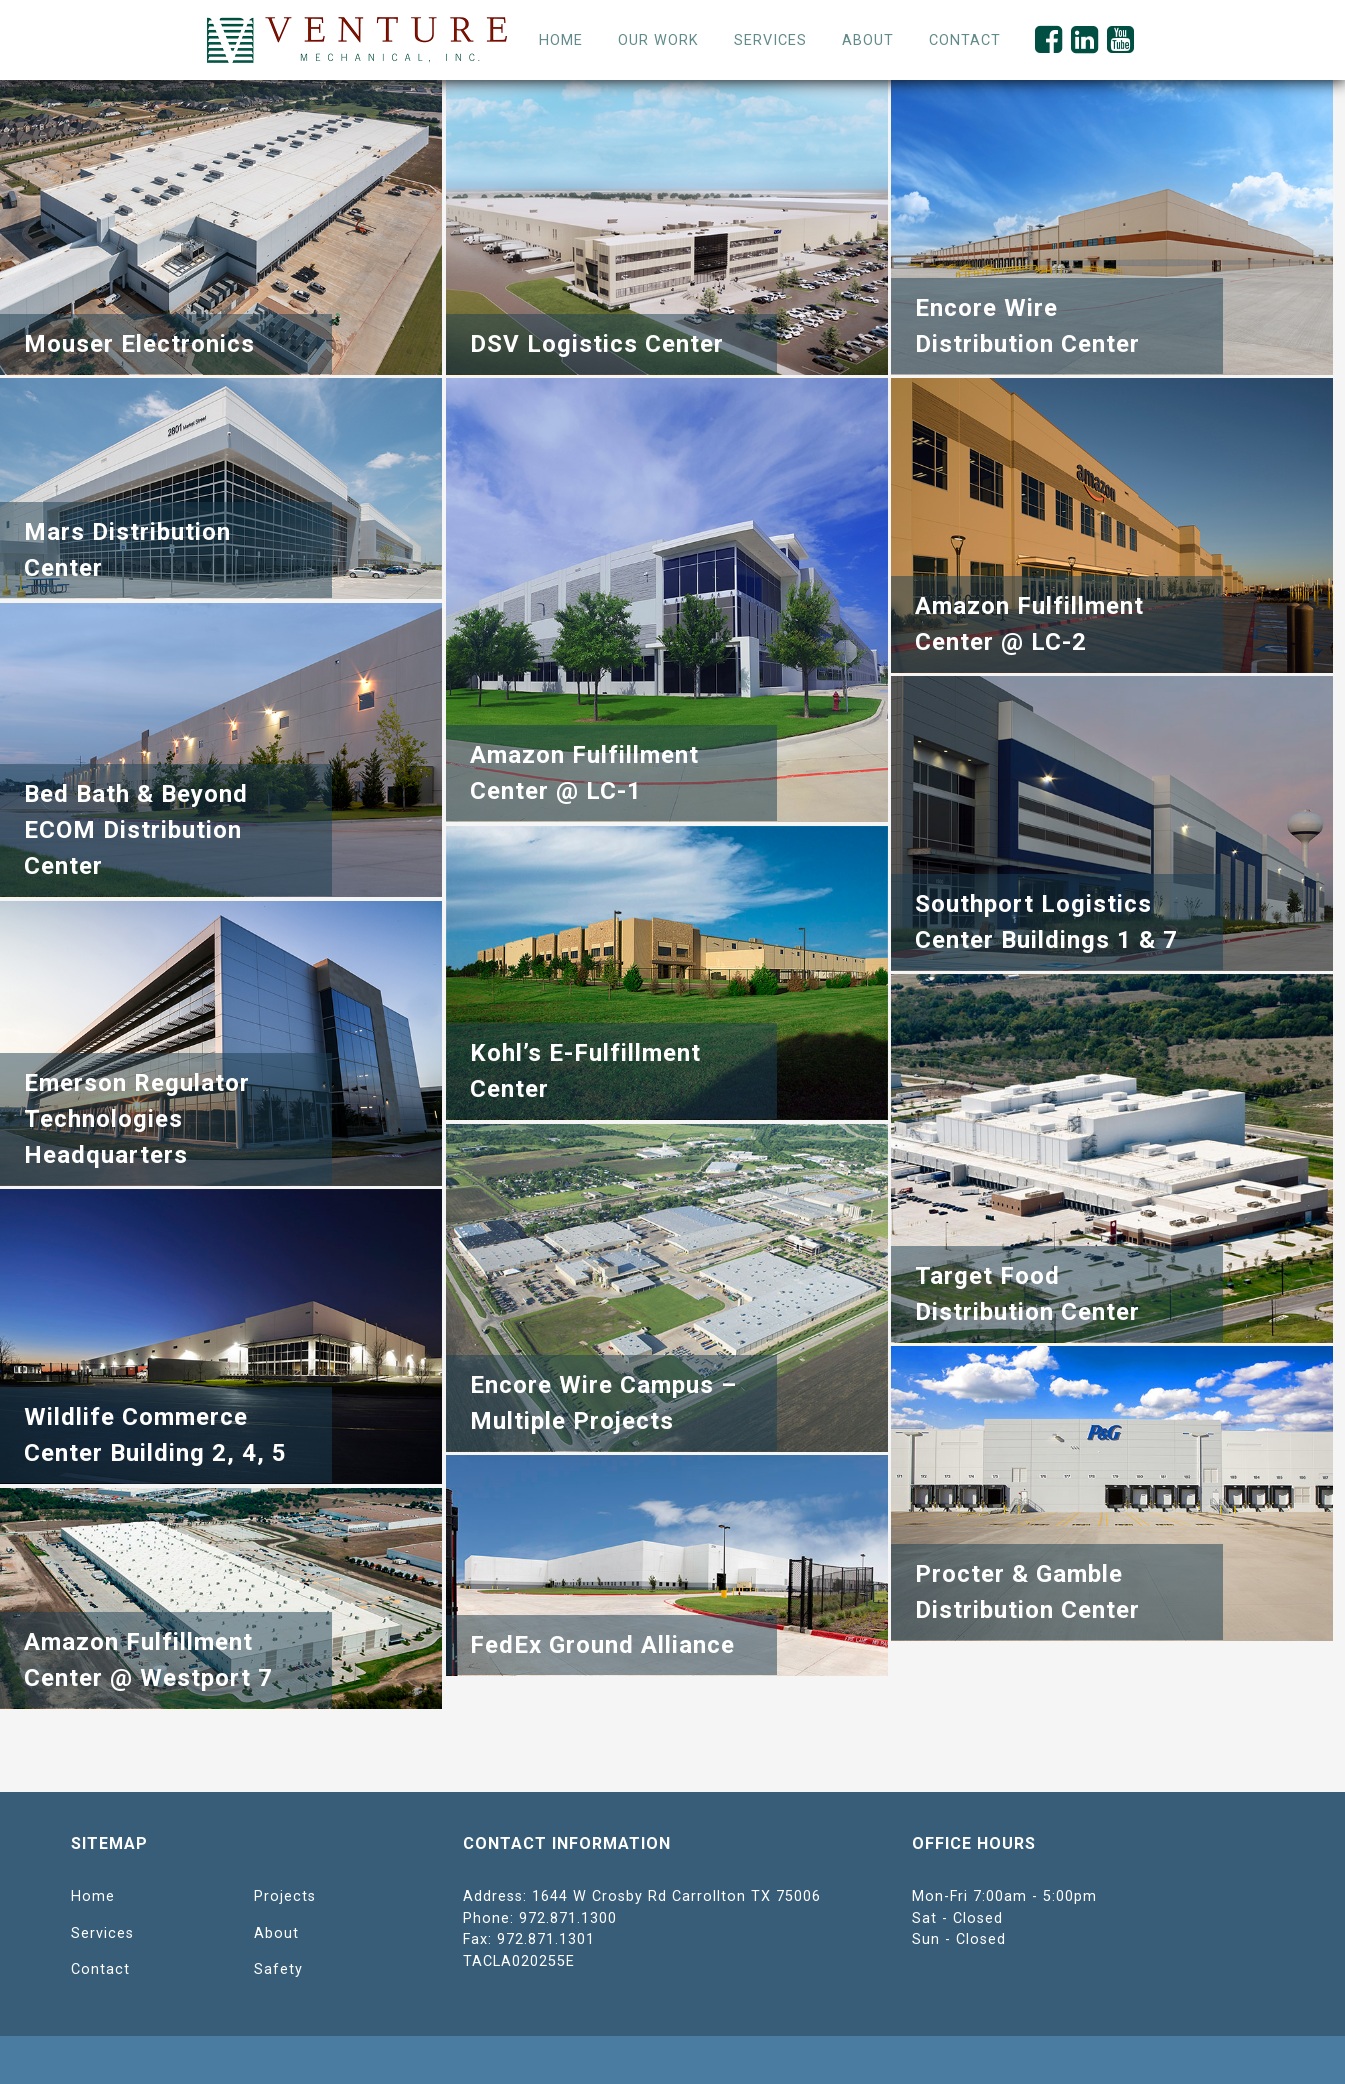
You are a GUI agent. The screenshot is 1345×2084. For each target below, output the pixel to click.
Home (561, 40)
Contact (100, 1969)
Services (770, 40)
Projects (285, 1896)
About (276, 1933)
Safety (278, 1969)
